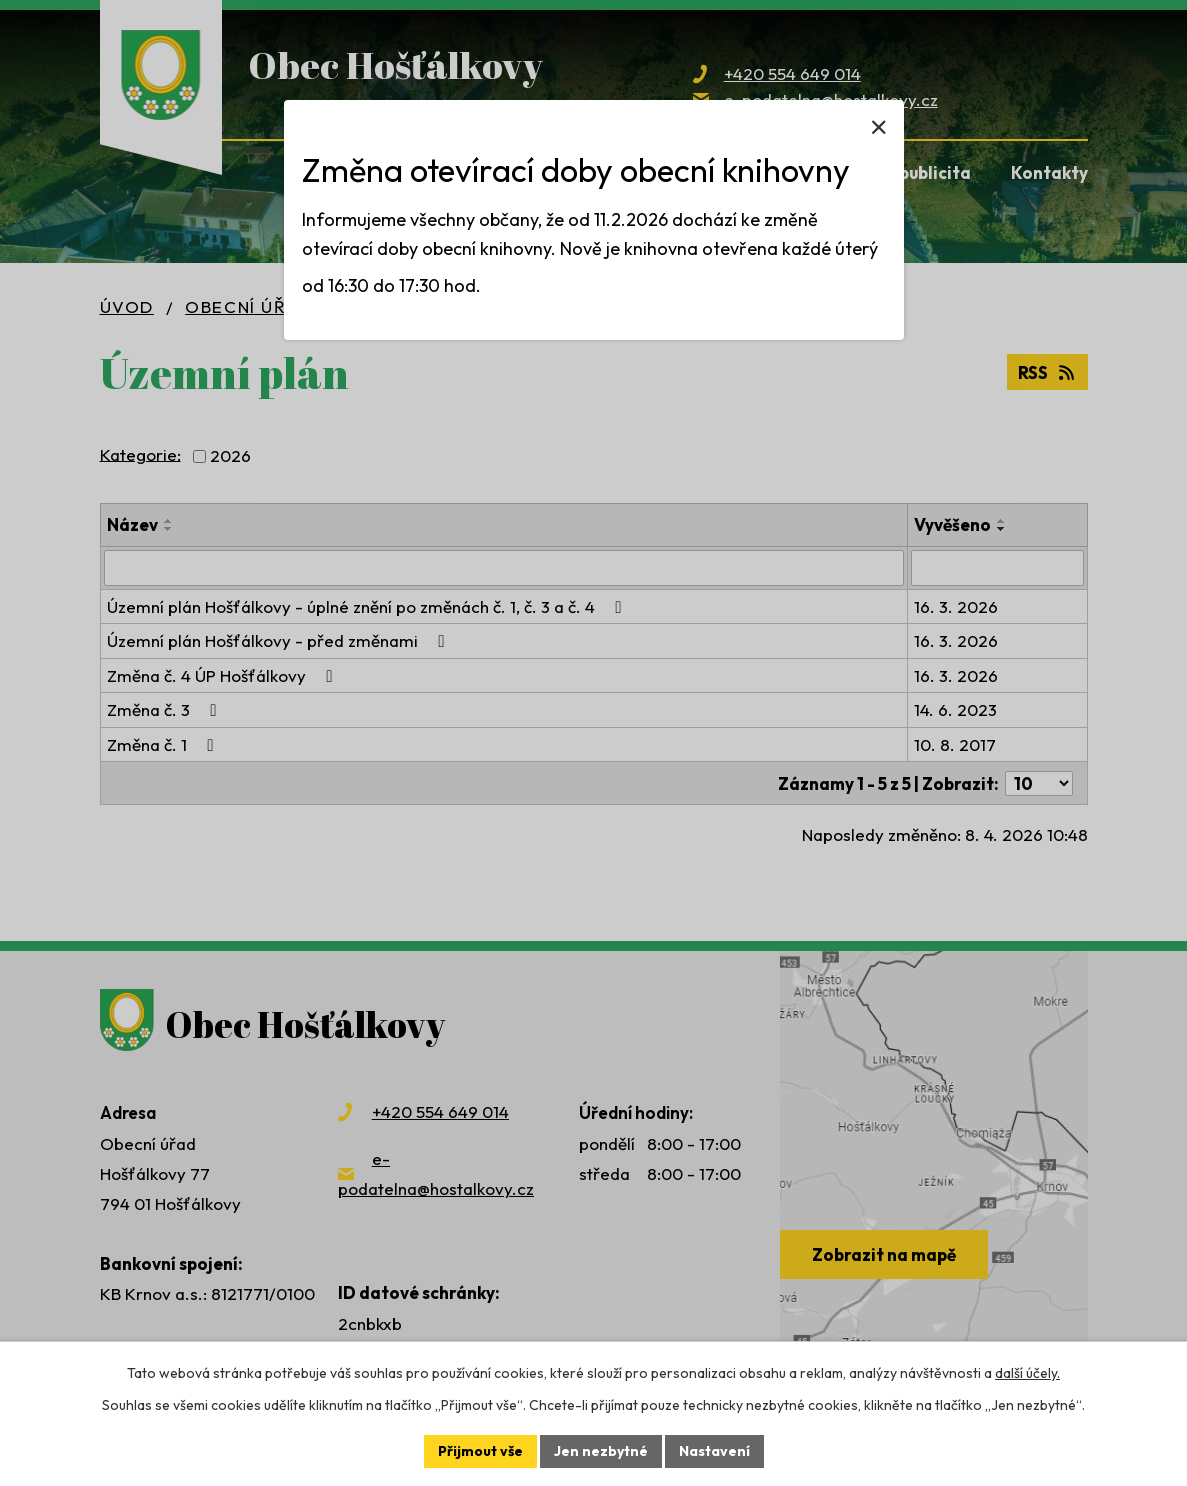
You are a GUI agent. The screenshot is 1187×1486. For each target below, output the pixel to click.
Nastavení (714, 1451)
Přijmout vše (480, 1451)
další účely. (1027, 1373)
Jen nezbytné (601, 1451)
